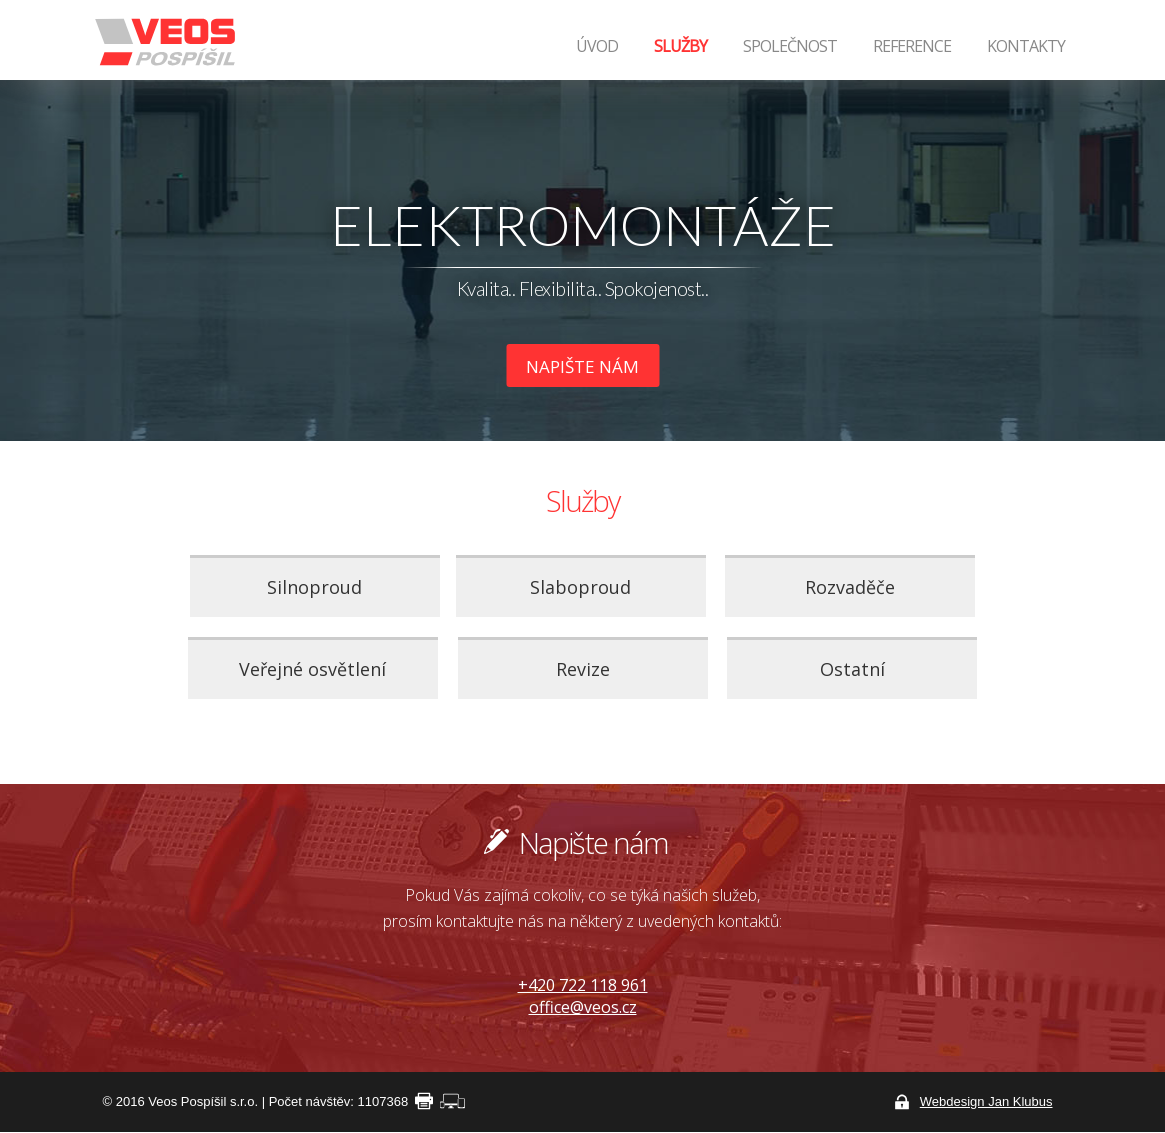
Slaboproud (580, 587)
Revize (583, 669)
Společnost (790, 46)
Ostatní (852, 669)
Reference (912, 46)
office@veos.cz (583, 1007)
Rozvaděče (850, 587)
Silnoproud (314, 587)
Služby (680, 46)
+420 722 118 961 (583, 985)
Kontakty (1026, 46)
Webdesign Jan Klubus (986, 1101)
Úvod (597, 46)
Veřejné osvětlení (312, 669)
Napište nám (582, 366)
